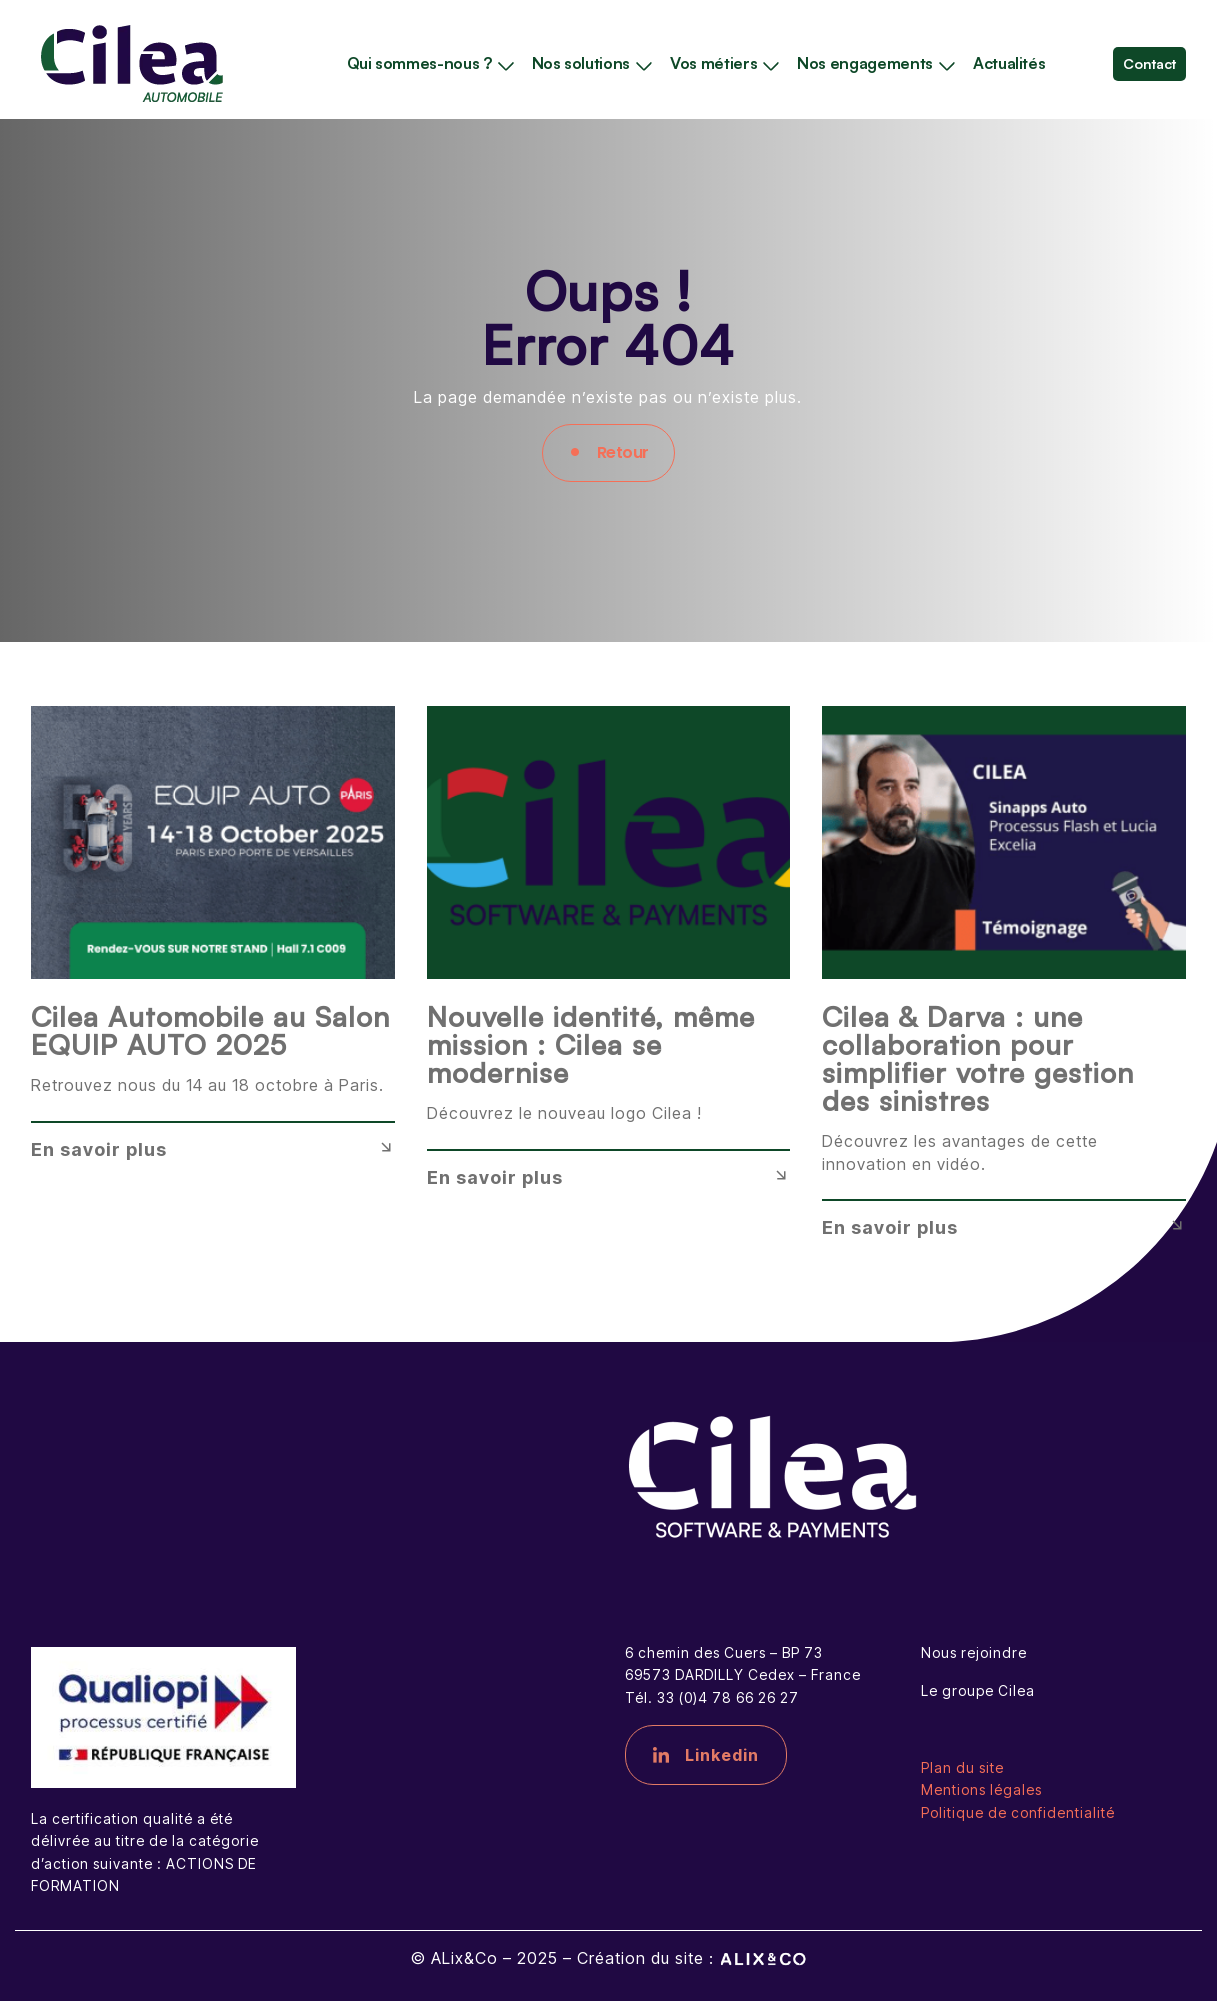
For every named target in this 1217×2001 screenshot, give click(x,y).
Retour (623, 452)
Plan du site (962, 1767)
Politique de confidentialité (1018, 1812)
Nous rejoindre (974, 1652)
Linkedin (706, 1755)
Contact (1149, 63)
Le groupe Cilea (978, 1690)
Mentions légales (981, 1789)
